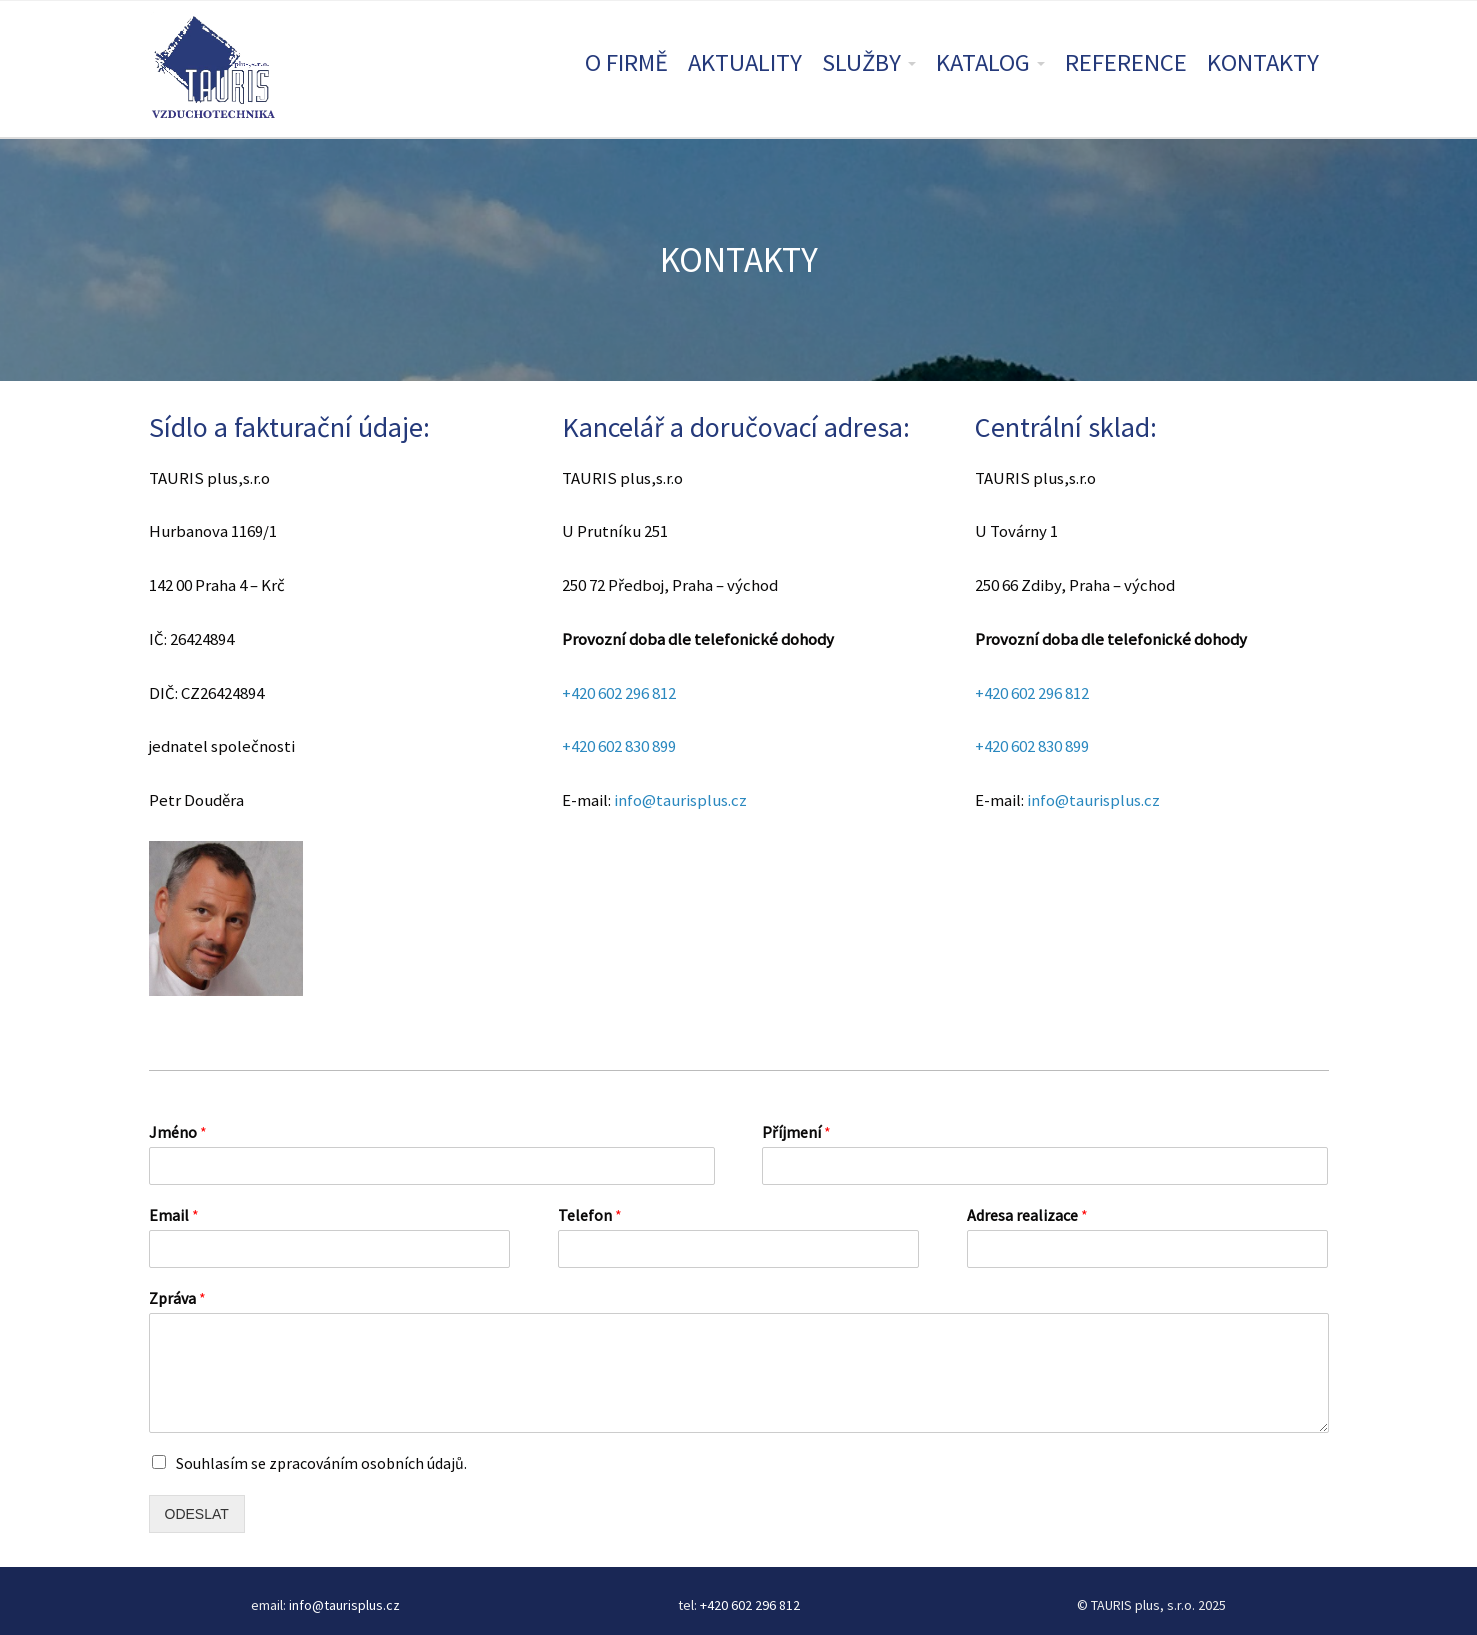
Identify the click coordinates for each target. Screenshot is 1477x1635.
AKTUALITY (745, 62)
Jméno (178, 1132)
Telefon (590, 1215)
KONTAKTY (1263, 62)
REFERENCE (1126, 62)
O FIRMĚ (626, 62)
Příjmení (796, 1132)
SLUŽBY (861, 62)
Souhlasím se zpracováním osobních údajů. (321, 1463)
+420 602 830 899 (619, 746)
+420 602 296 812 (619, 693)
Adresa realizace (1027, 1215)
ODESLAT (197, 1514)
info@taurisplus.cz (680, 800)
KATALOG (983, 62)
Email (174, 1215)
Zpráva (177, 1298)
